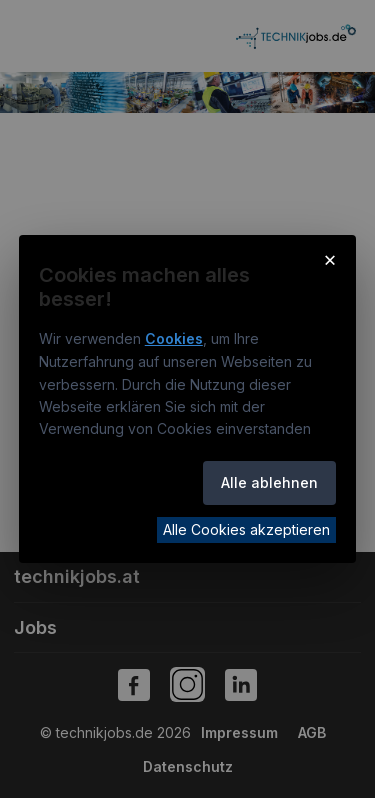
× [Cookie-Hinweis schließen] (330, 259)
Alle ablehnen (269, 482)
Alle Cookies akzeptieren (246, 529)
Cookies (174, 338)
